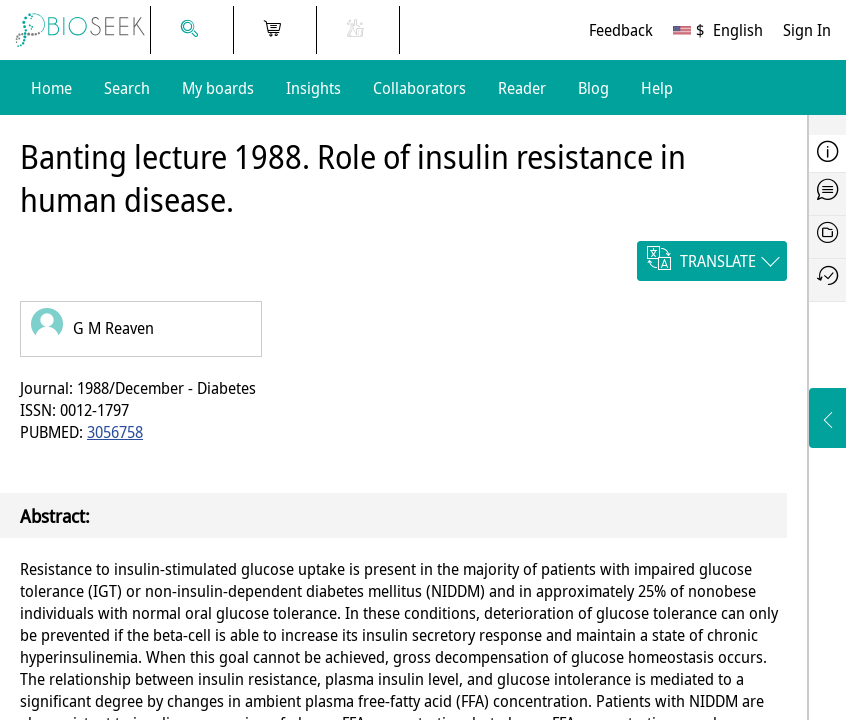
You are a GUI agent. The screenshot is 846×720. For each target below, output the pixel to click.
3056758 (115, 432)
